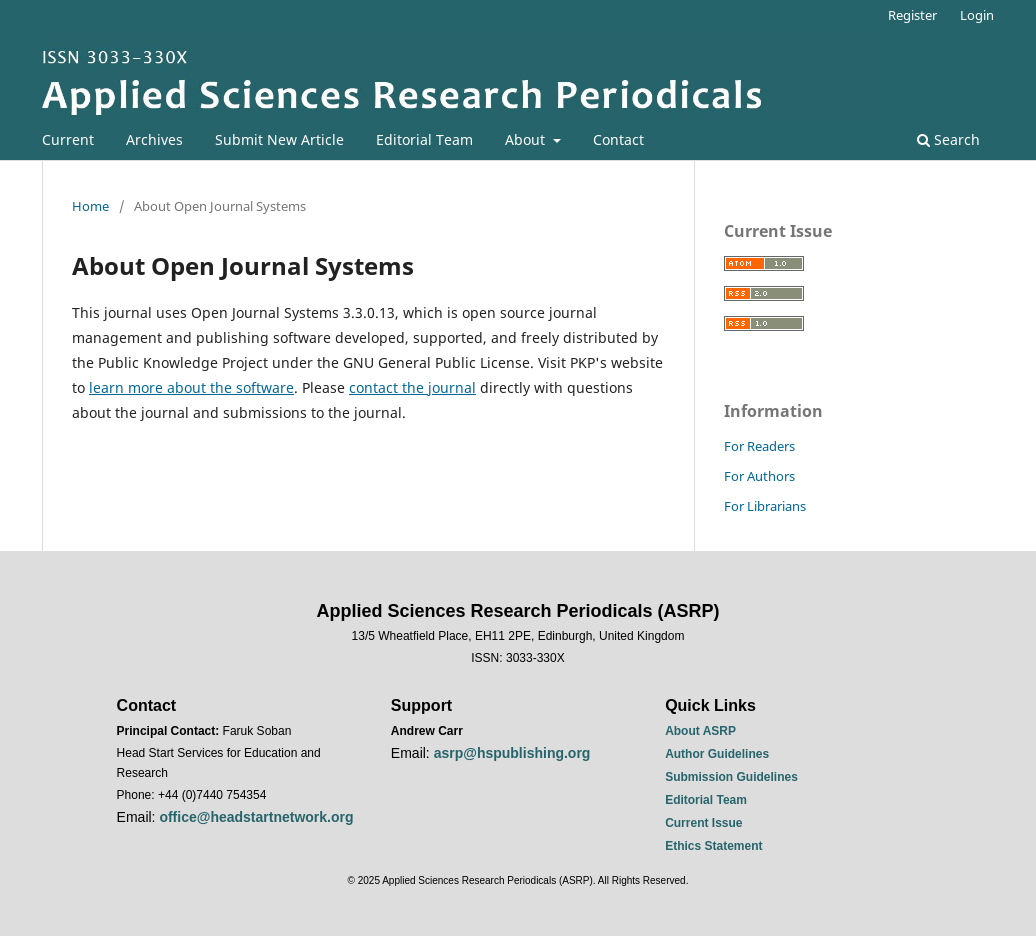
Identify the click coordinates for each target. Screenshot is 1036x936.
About (527, 139)
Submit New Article (279, 139)
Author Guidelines (717, 754)
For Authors (759, 476)
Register (912, 15)
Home (90, 206)
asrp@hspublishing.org (512, 753)
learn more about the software (191, 387)
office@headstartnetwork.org (256, 817)
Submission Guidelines (731, 777)
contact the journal (412, 387)
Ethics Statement (713, 846)
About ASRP (700, 731)
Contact (618, 139)
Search (948, 139)
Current (68, 139)
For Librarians (765, 506)
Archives (154, 139)
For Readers (759, 446)
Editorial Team (424, 139)
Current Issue (703, 823)
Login (977, 15)
